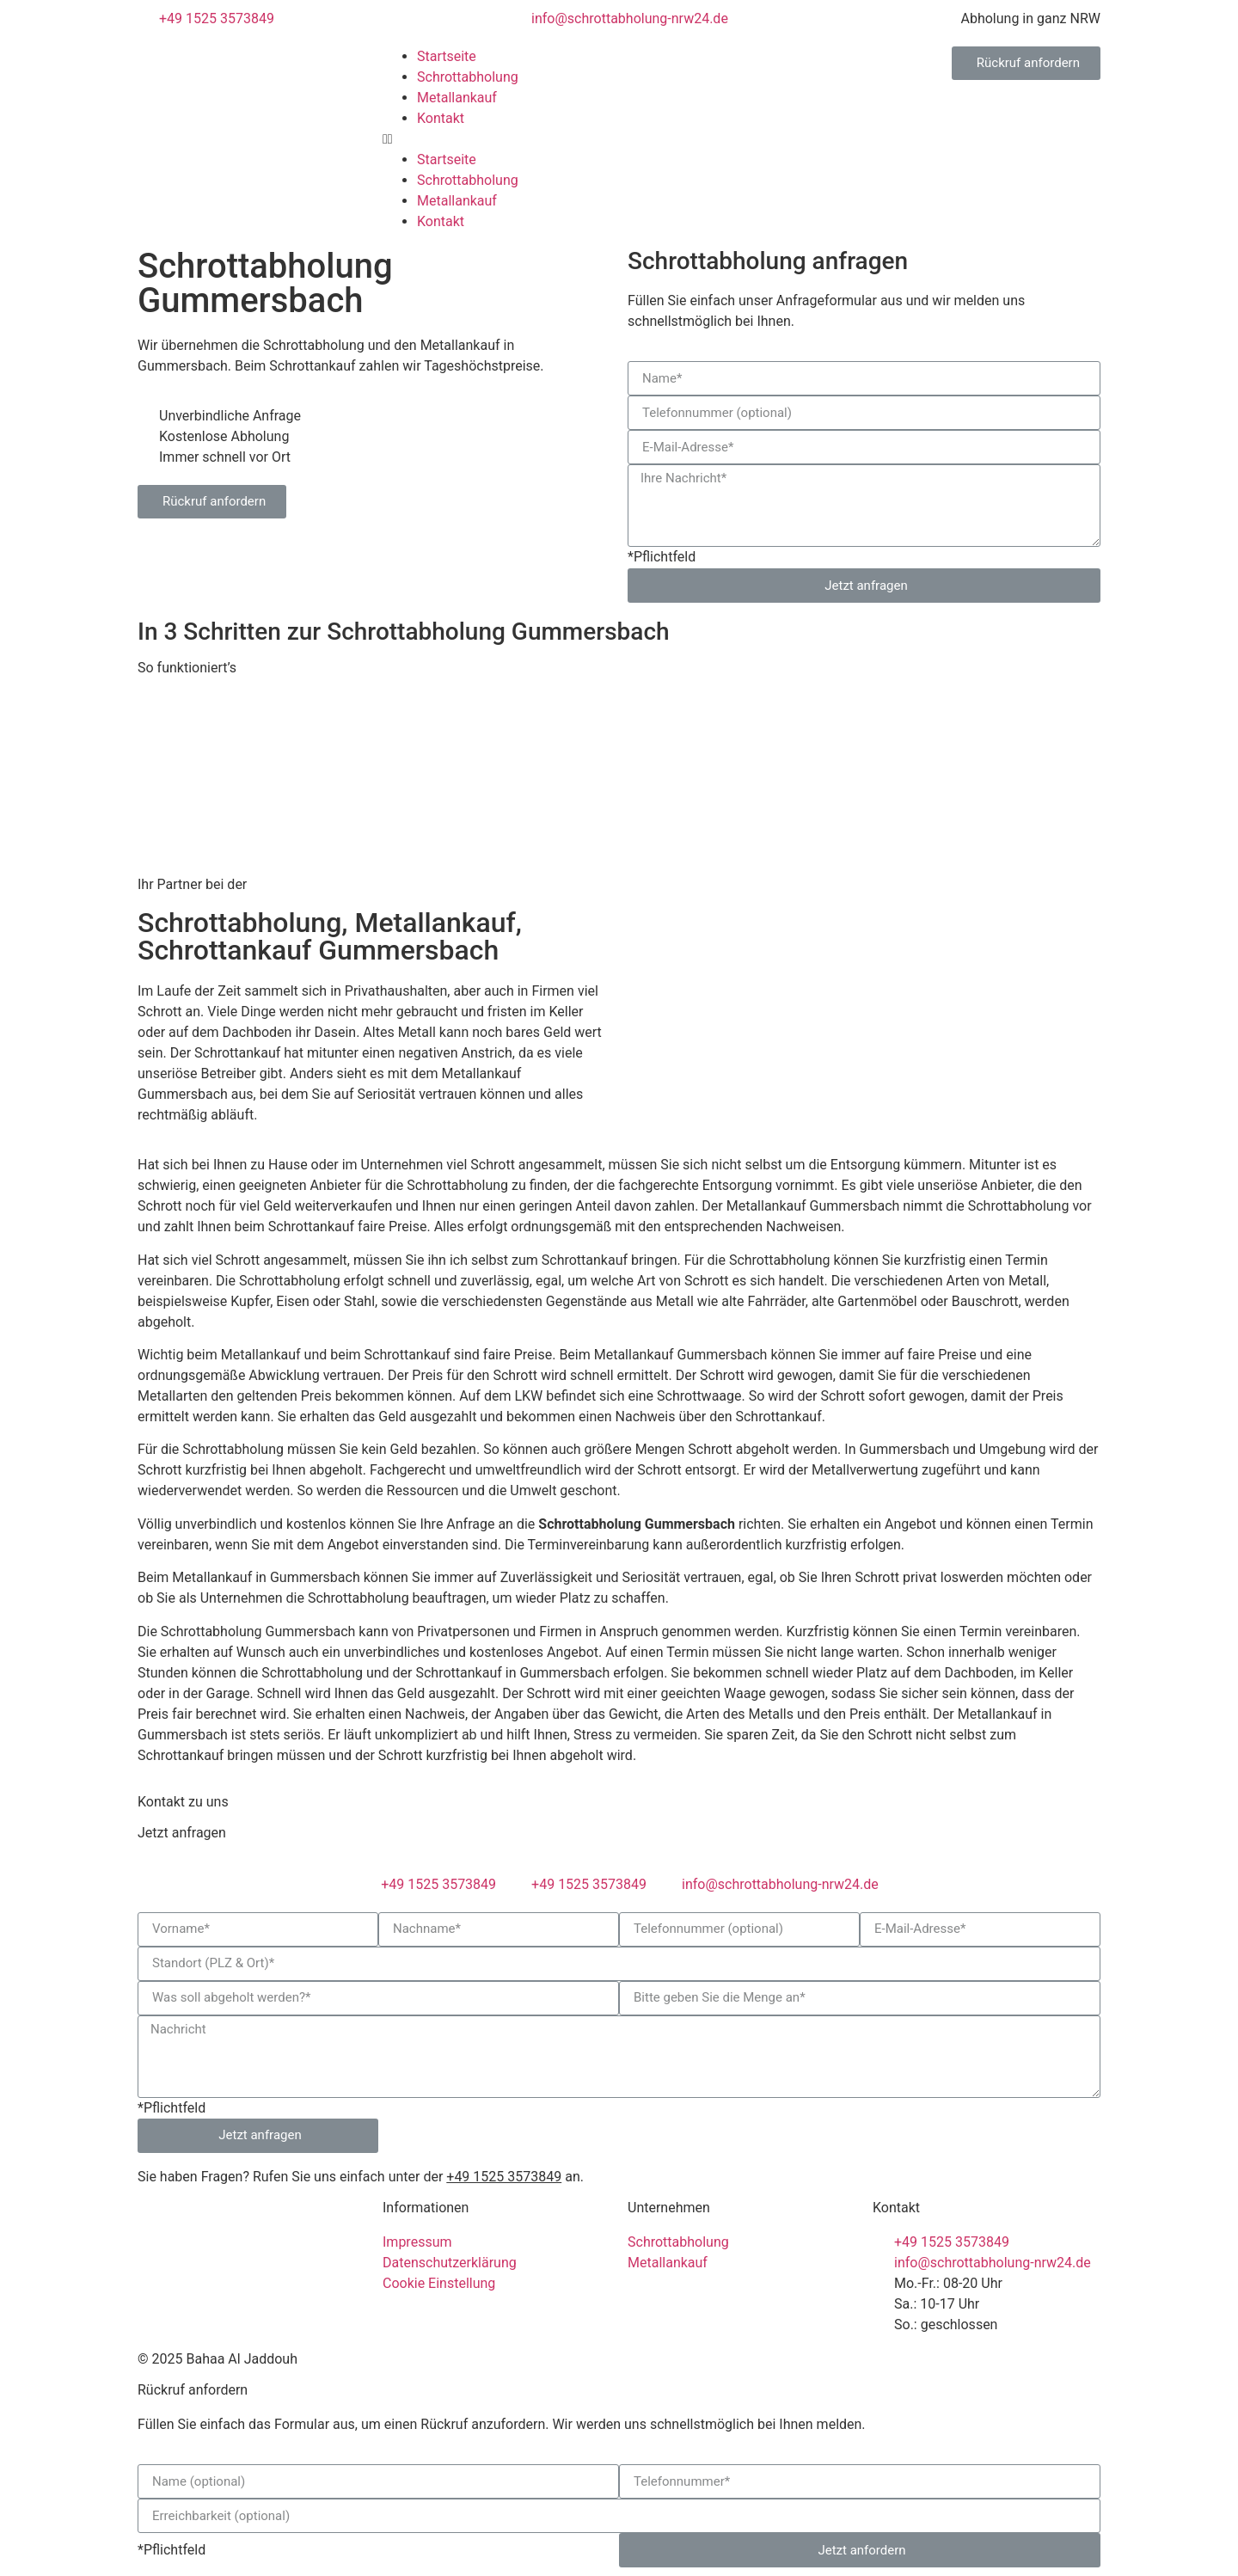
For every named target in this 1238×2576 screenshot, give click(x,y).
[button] (619, 139)
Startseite (446, 56)
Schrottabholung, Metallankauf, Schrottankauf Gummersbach (330, 936)
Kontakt (440, 118)
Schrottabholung (467, 77)
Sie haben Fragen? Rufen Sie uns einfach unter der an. (361, 2176)
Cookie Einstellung (439, 2283)
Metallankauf (457, 97)
